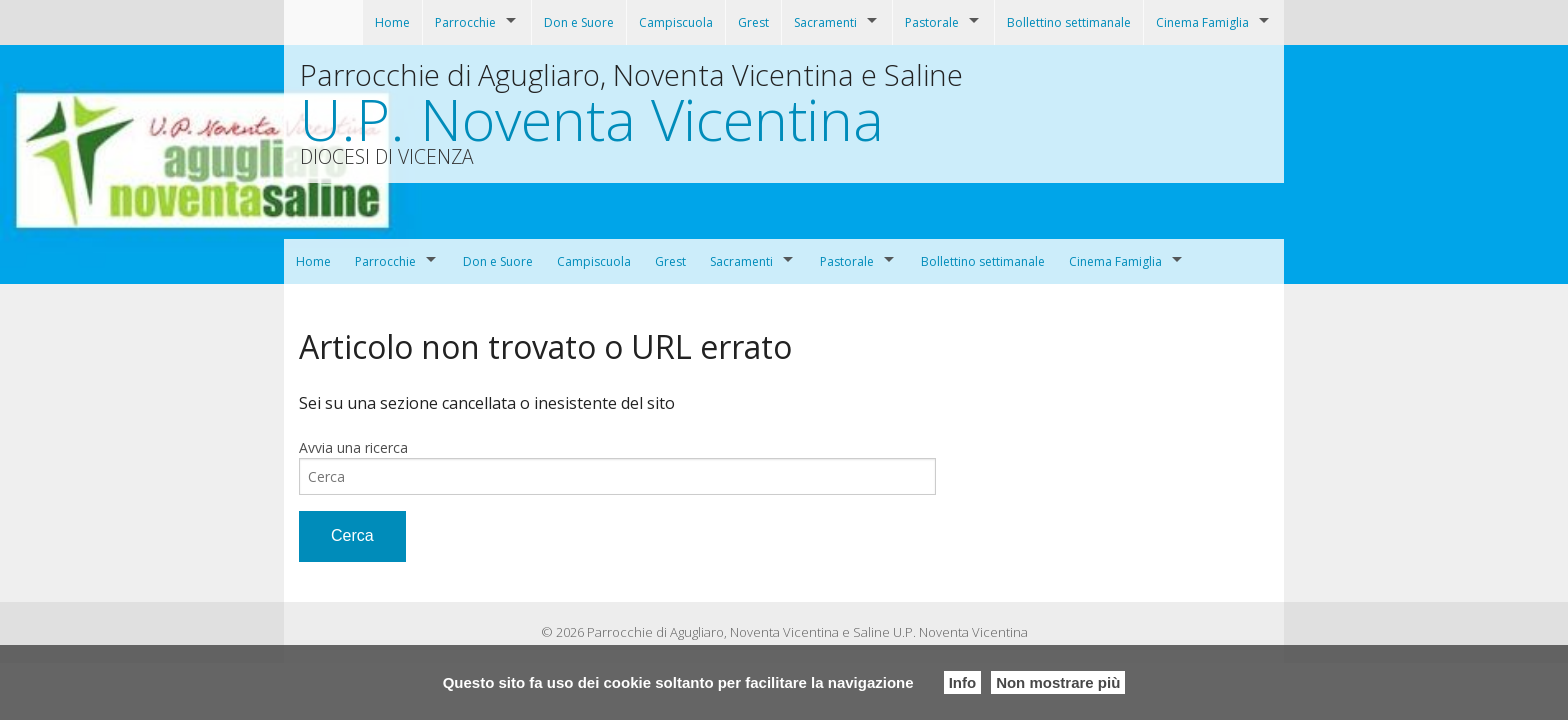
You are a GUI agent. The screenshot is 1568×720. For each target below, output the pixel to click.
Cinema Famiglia (1202, 22)
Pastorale (932, 22)
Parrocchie (465, 22)
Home (392, 22)
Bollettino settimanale (1069, 22)
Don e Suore (579, 22)
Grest (753, 22)
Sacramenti (825, 22)
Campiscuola (676, 22)
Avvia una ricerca (353, 447)
